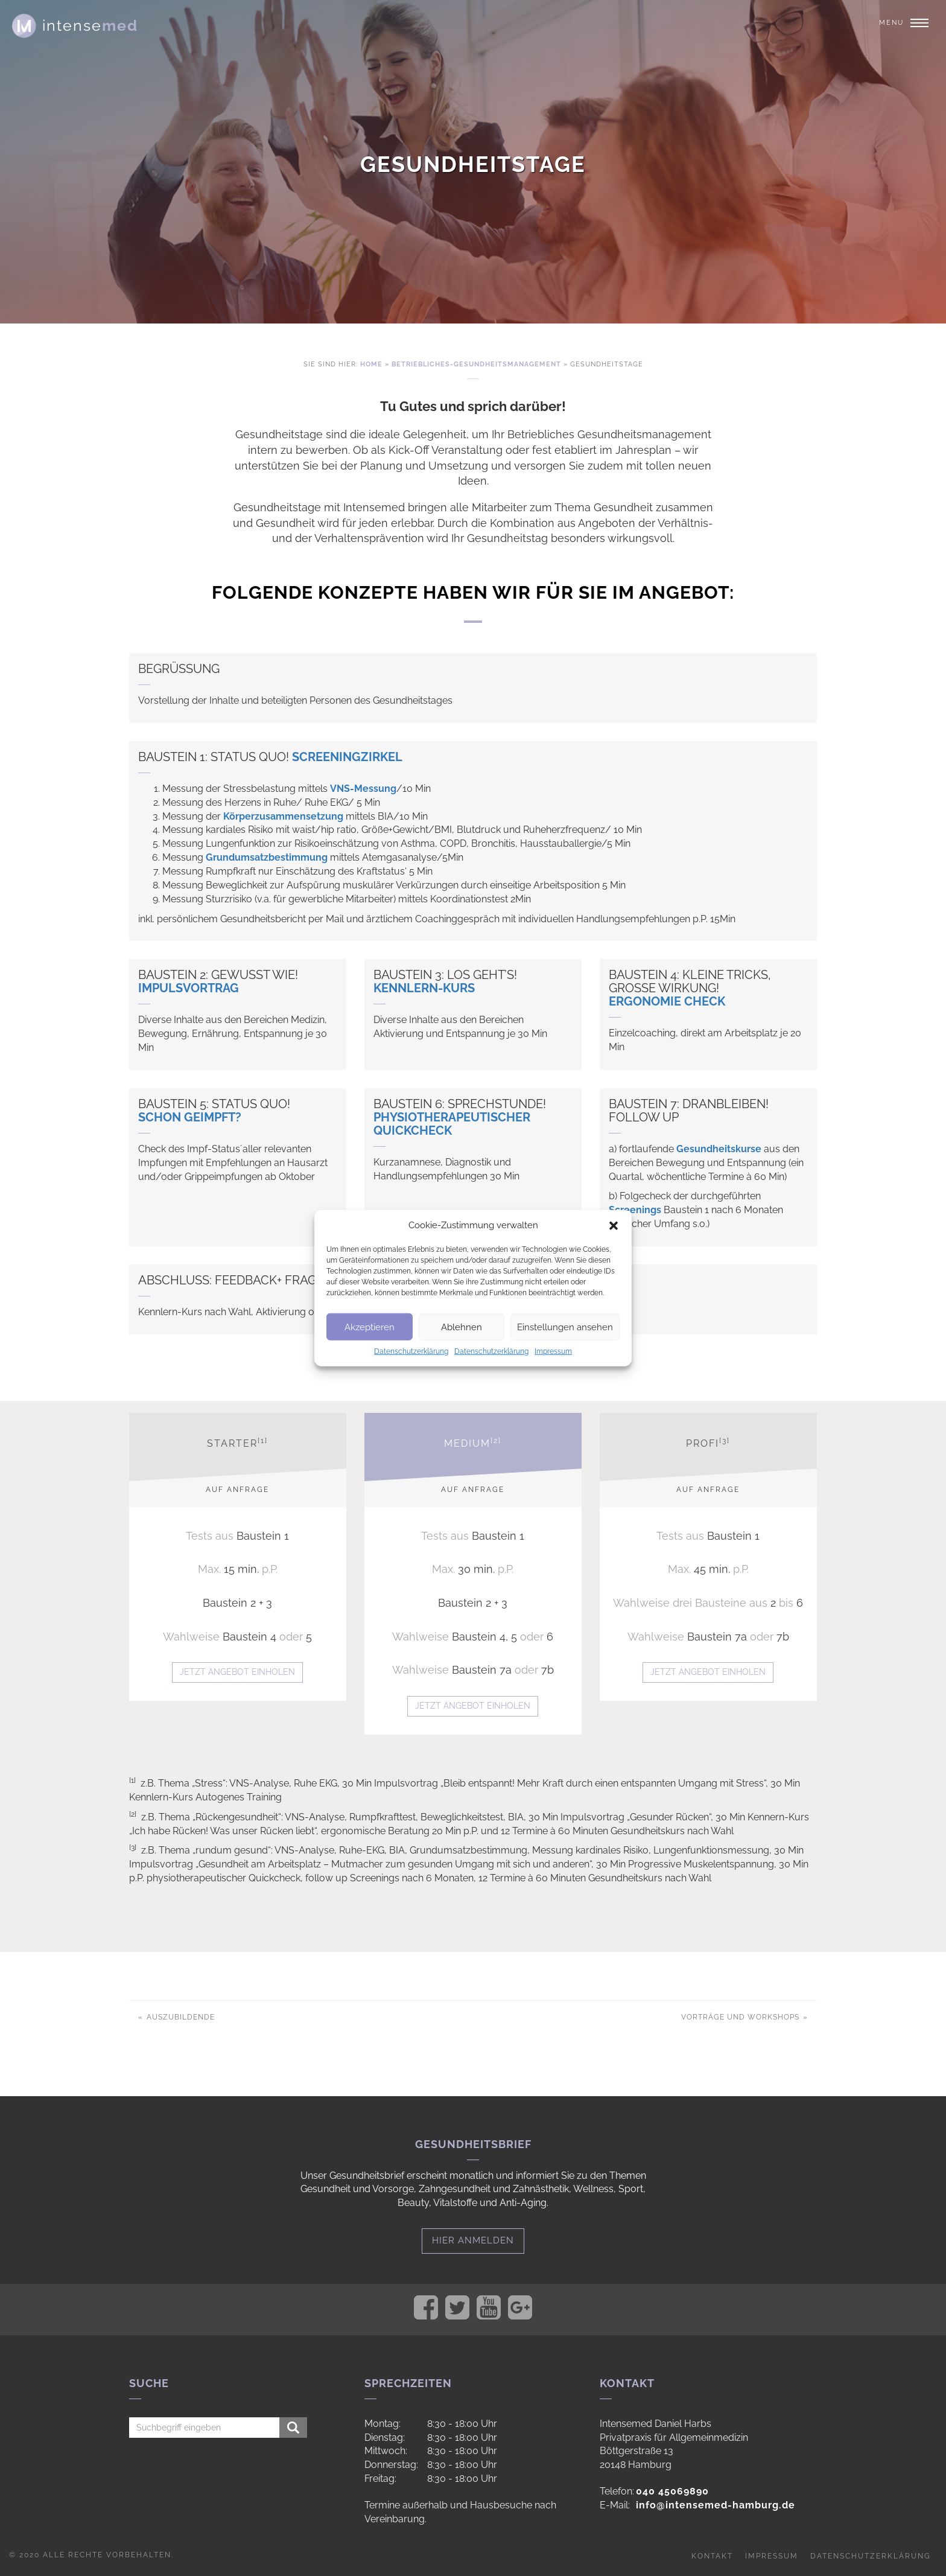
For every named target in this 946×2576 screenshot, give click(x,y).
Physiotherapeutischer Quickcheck (451, 1124)
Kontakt (712, 2556)
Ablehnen (461, 1327)
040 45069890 (672, 2491)
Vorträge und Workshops (741, 2017)
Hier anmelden (473, 2240)
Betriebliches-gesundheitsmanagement (476, 364)
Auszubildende (179, 2017)
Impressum (553, 1351)
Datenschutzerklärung (411, 1351)
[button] (614, 1225)
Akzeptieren (369, 1327)
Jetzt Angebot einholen (237, 1672)
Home (371, 364)
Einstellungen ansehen (565, 1327)
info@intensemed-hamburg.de (715, 2505)
